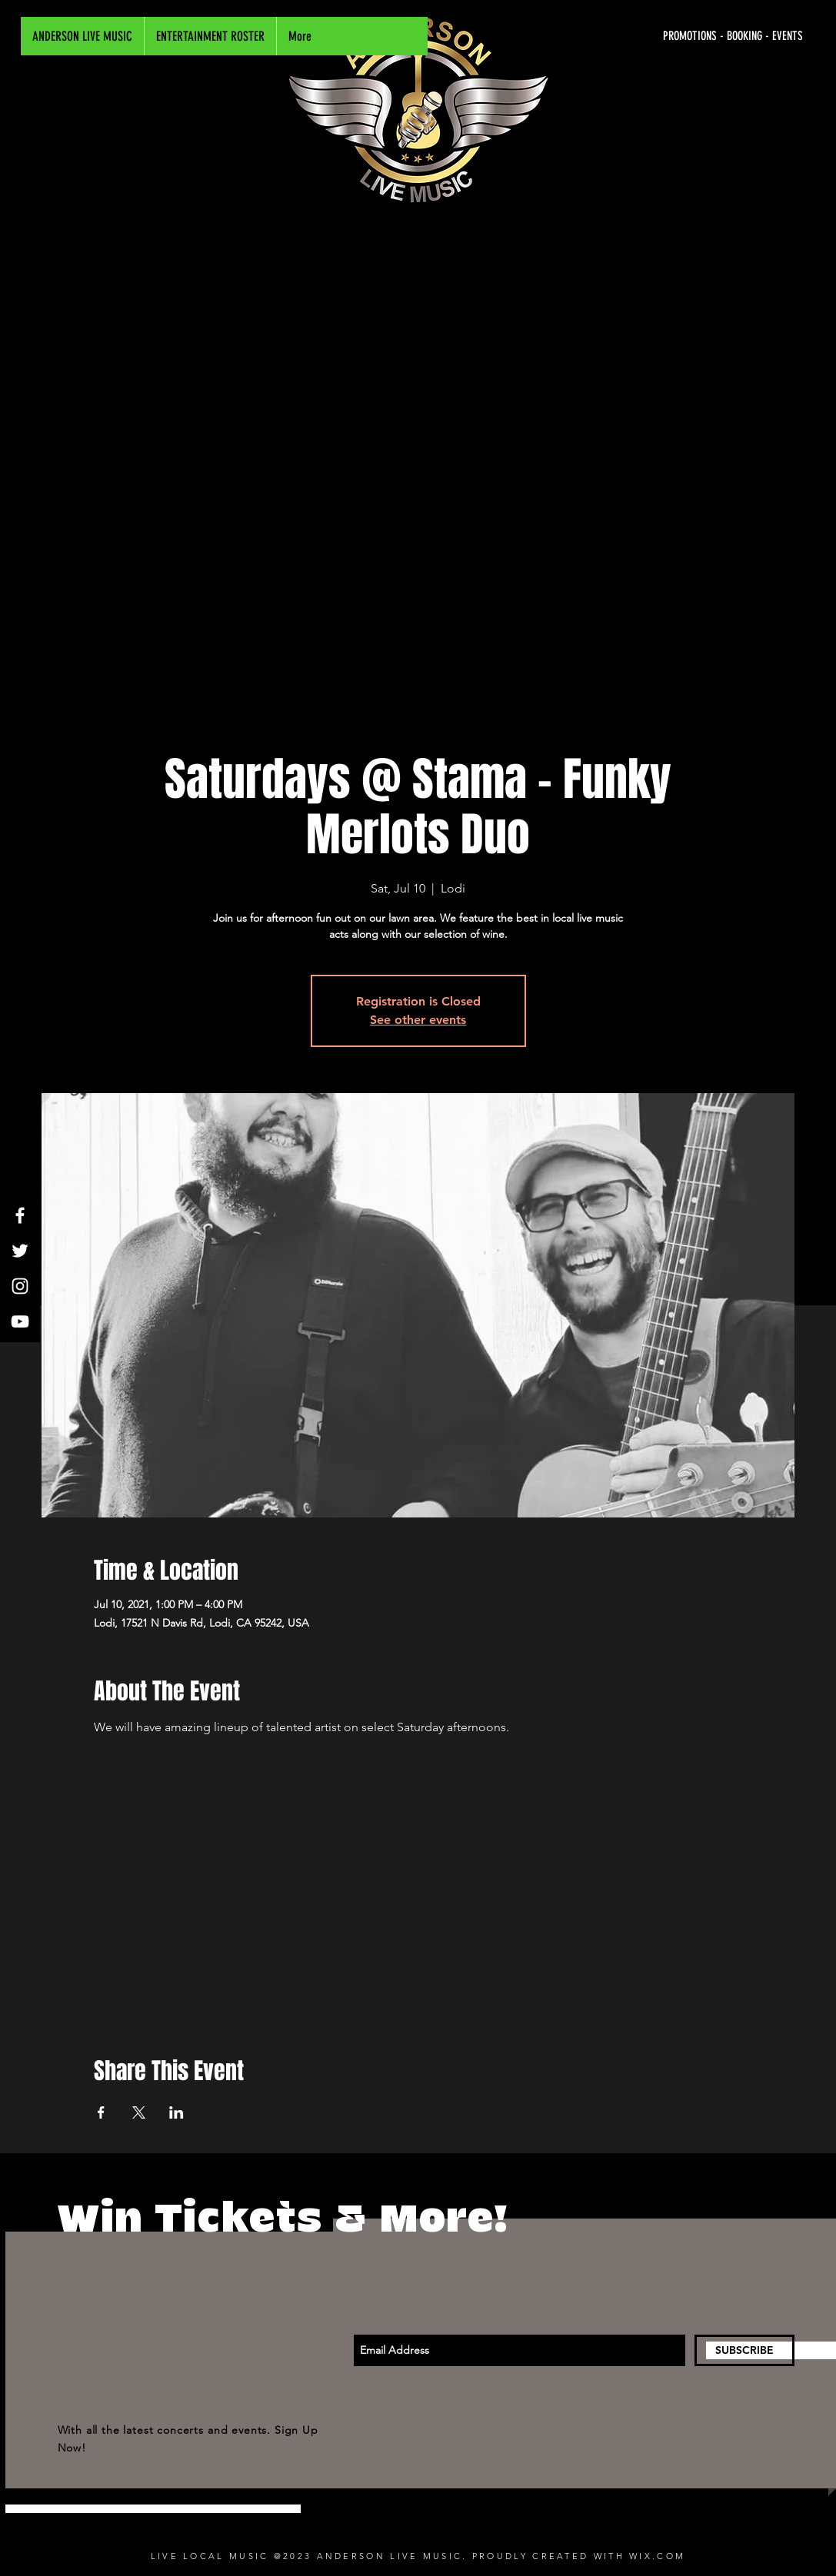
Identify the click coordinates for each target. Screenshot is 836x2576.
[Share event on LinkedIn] (176, 2112)
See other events (418, 1019)
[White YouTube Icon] (20, 1321)
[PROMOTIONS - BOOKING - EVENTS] (658, 36)
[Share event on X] (139, 2112)
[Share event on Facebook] (101, 2112)
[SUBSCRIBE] (744, 2350)
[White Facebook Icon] (20, 1215)
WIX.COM (657, 2556)
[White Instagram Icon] (20, 1286)
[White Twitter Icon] (20, 1250)
